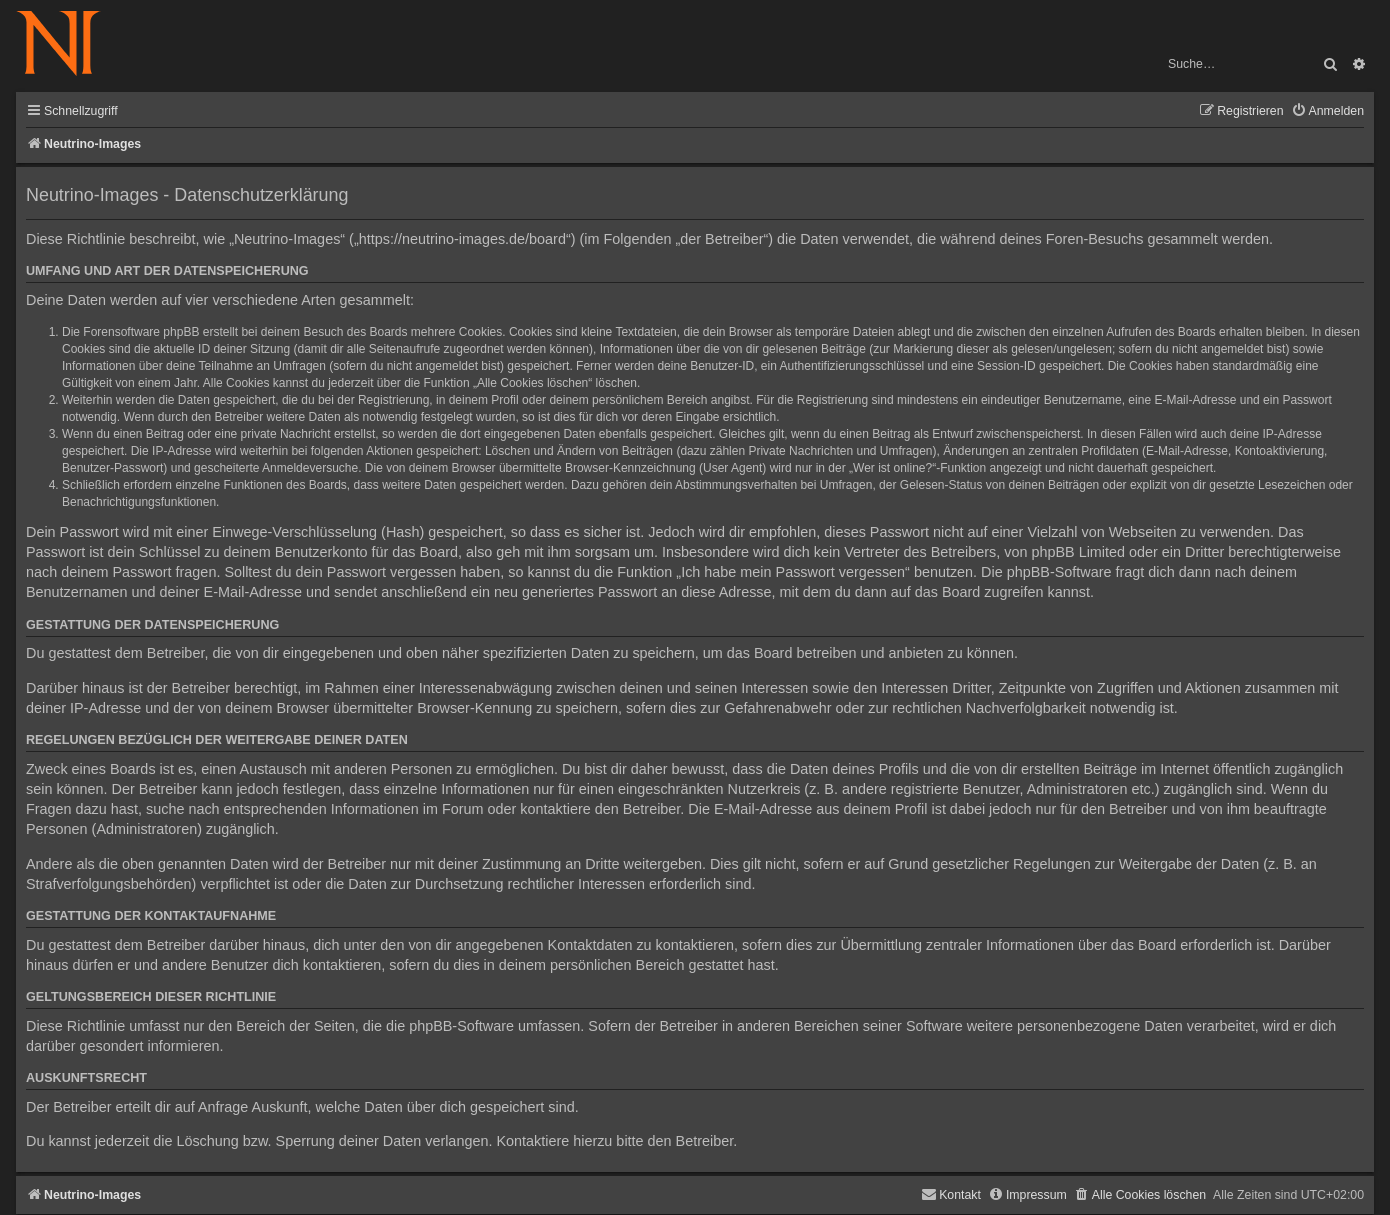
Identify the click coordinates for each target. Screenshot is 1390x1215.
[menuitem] (1327, 111)
